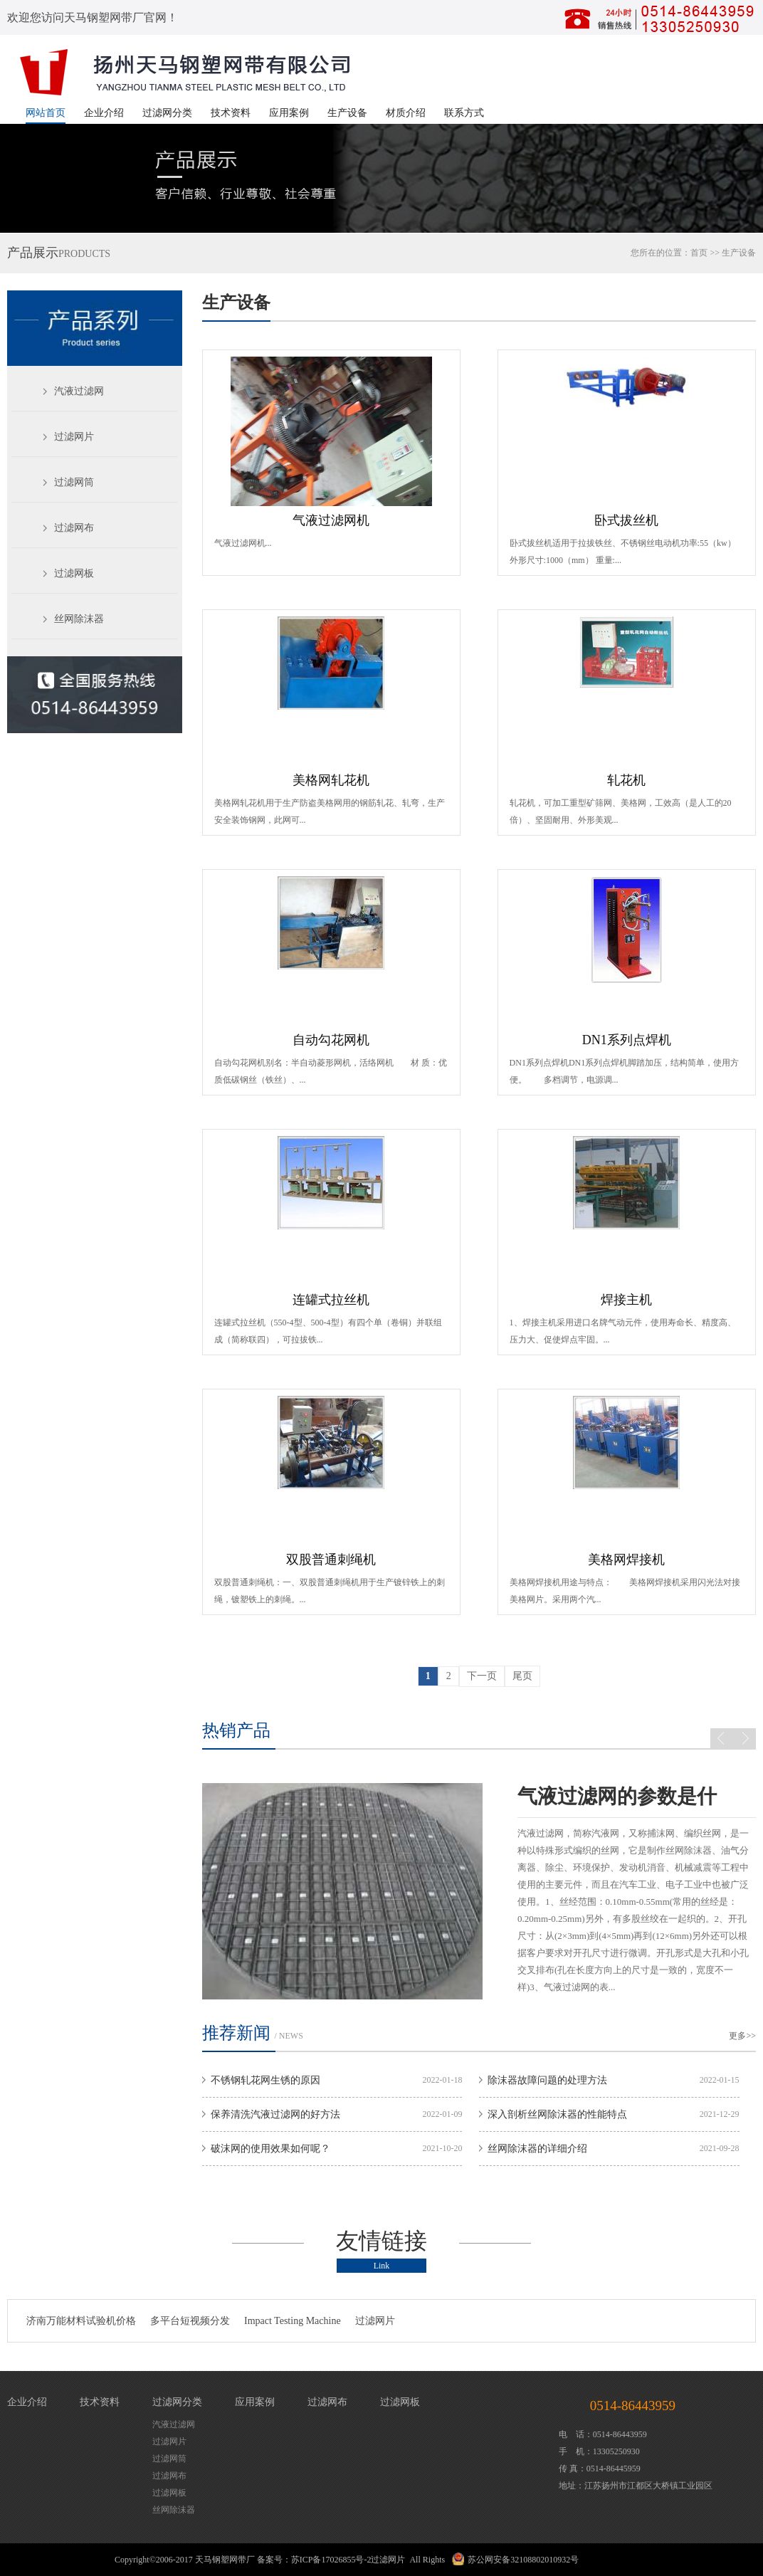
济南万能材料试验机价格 (81, 2320)
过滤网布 (74, 527)
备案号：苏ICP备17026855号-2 (314, 2560)
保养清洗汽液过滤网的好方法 (275, 2114)
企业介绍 (104, 112)
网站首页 (45, 112)
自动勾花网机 (331, 1040)
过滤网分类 (167, 112)
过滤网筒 (74, 482)
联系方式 (464, 112)
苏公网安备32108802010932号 (523, 2560)
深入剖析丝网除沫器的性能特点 (557, 2114)
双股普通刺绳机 (331, 1559)
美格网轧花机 (331, 780)
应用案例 (289, 112)
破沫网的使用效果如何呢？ (270, 2148)
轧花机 (626, 780)
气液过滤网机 (331, 520)
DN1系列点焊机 (626, 1040)
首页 (698, 253)
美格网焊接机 (626, 1559)
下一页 (482, 1676)
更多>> (742, 2036)
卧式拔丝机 (626, 520)
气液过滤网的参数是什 (617, 1796)
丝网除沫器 (79, 619)
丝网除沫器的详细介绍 (537, 2148)
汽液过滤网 (79, 391)
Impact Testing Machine (292, 2320)
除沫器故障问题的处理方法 (547, 2080)
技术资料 (231, 112)
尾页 (522, 1676)
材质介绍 (406, 112)
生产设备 (347, 112)
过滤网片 (74, 436)
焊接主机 (626, 1300)
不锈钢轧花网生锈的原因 (265, 2080)
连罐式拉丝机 (331, 1300)
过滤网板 (74, 573)
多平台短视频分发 (190, 2320)
